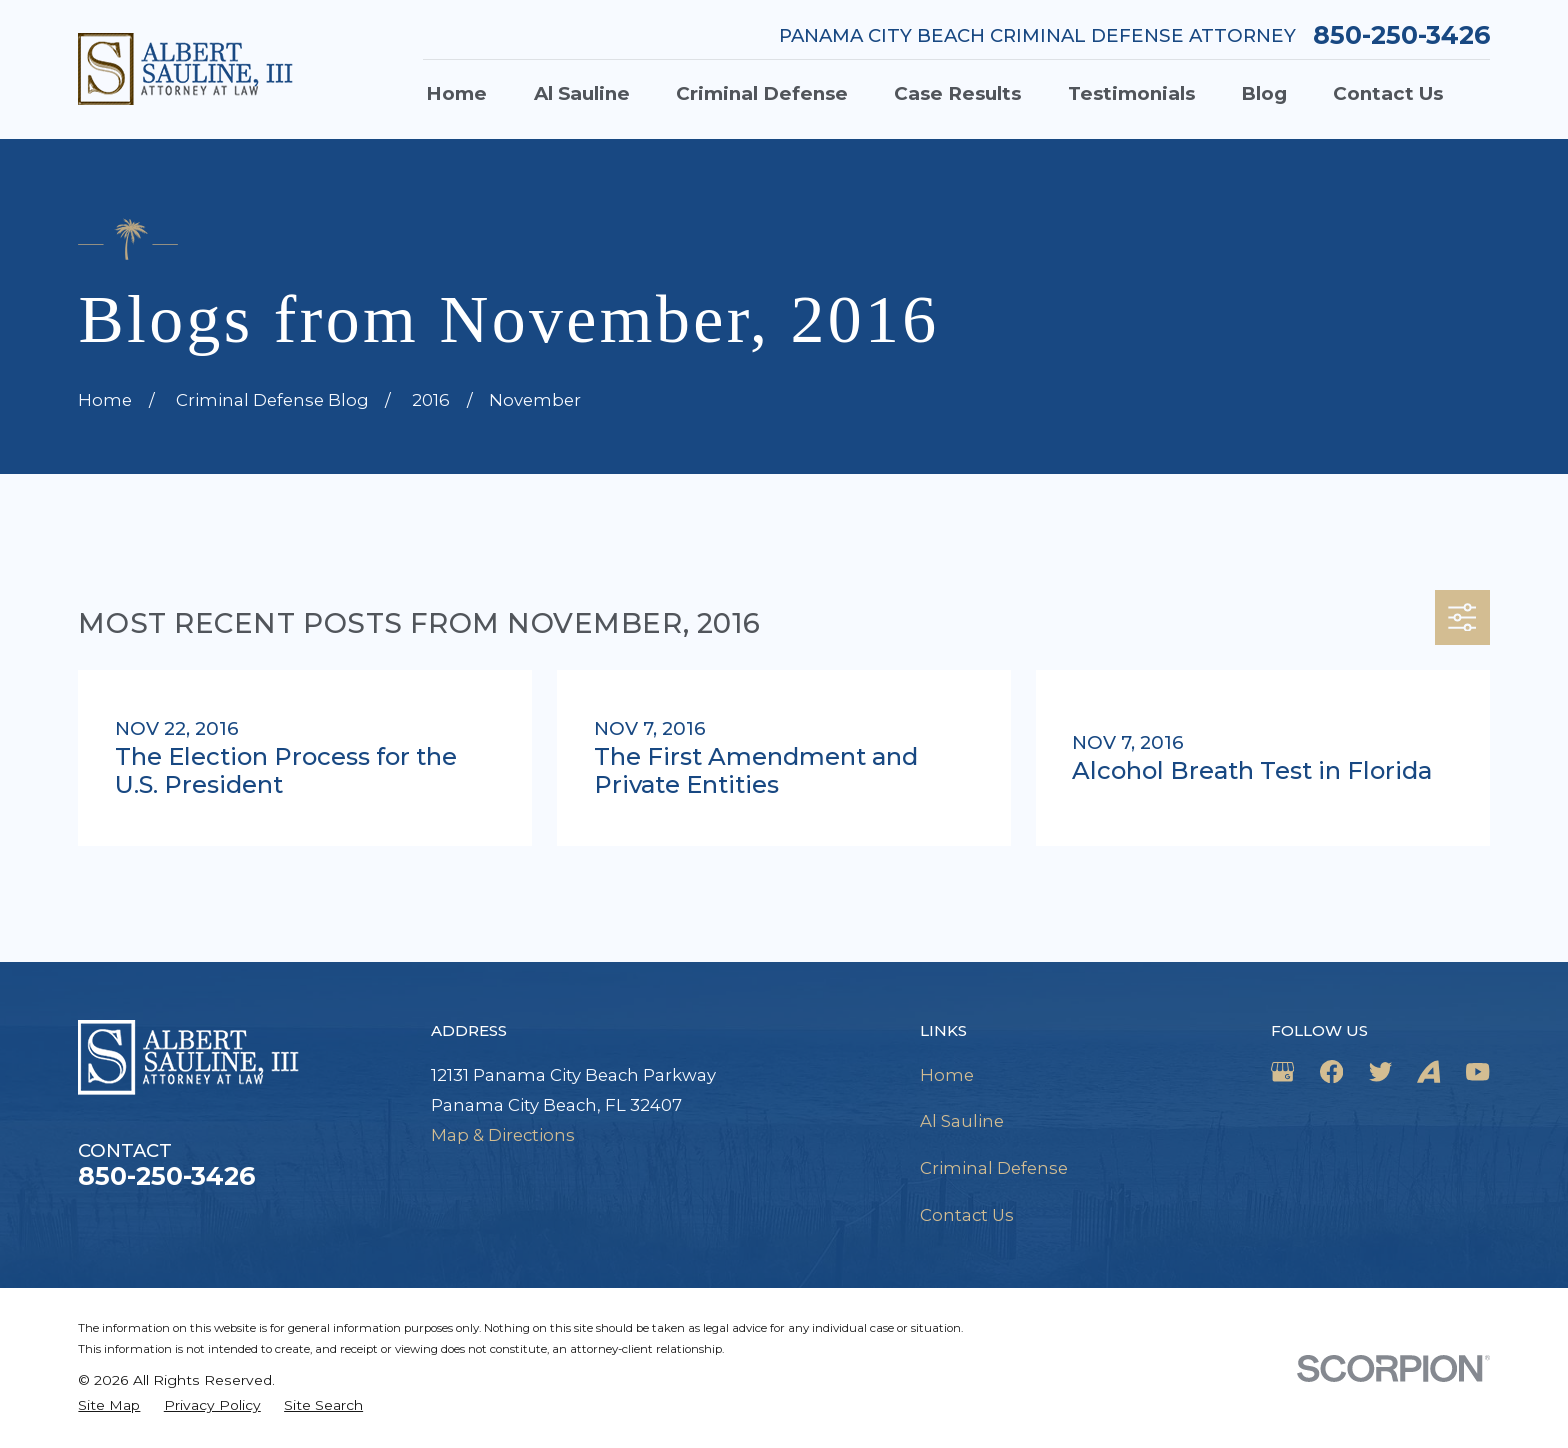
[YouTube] (1477, 1071)
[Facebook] (1331, 1071)
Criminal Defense (994, 1168)
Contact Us (967, 1215)
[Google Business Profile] (1282, 1071)
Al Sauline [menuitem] (582, 93)
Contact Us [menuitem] (1388, 93)
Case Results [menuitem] (957, 93)
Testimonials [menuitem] (1131, 93)
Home (947, 1075)
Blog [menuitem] (1264, 93)
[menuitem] (109, 1405)
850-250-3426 (1401, 35)
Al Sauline (962, 1121)
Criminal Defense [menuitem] (762, 93)
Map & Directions (503, 1135)
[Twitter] (1380, 1071)
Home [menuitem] (456, 93)
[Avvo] (1428, 1071)
